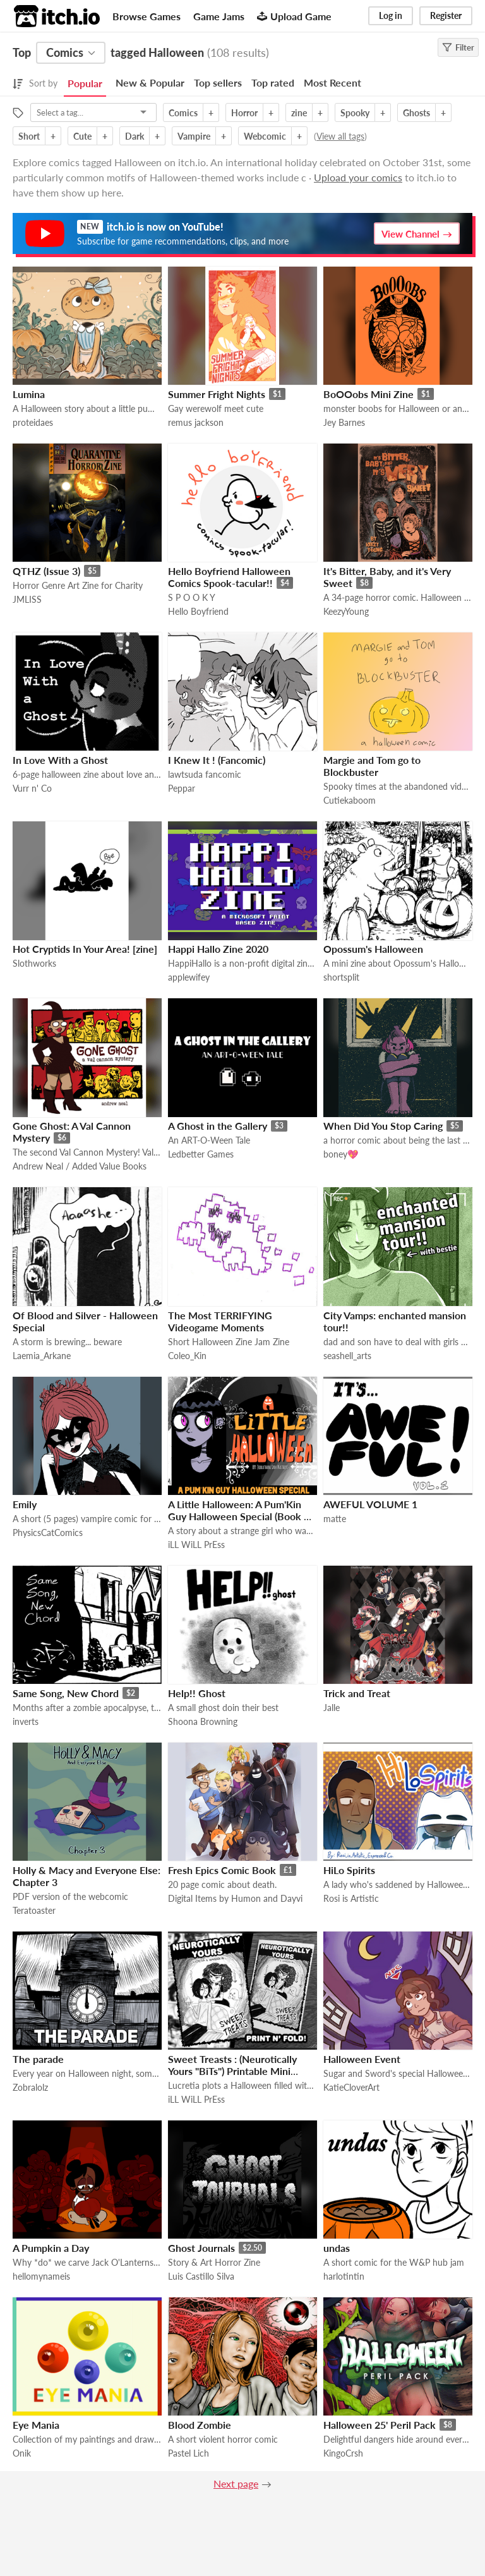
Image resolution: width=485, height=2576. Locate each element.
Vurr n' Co (32, 788)
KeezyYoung (346, 611)
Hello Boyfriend (198, 611)
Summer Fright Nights (216, 394)
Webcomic (265, 136)
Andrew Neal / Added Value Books (80, 1166)
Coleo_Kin (187, 1355)
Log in (390, 15)
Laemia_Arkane (42, 1355)
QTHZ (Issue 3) (46, 571)
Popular (85, 83)
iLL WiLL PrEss (196, 1544)
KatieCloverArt (351, 2087)
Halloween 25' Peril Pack (379, 2425)
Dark (134, 136)
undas (336, 2248)
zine (299, 112)
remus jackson (196, 422)
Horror (244, 112)
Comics (183, 112)
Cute (82, 136)
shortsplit (341, 977)
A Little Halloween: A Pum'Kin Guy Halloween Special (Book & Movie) (239, 1516)
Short (29, 136)
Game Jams (218, 16)
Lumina (29, 394)
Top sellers (218, 82)
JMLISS (27, 599)
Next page (235, 2483)
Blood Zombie (199, 2425)
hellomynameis (41, 2276)
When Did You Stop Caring (383, 1126)
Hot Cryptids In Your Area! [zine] (85, 949)
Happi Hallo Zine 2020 (218, 949)
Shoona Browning (202, 1721)
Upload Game (294, 16)
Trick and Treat (356, 1693)
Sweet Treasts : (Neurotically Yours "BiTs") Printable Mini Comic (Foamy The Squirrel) (232, 2071)
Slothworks (34, 963)
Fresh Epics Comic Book (222, 1870)
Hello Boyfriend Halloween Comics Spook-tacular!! (229, 577)
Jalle (331, 1707)
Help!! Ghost (196, 1693)
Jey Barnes (344, 422)
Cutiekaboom (349, 800)
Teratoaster (34, 1910)
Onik (22, 2453)
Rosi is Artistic (351, 1898)
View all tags (340, 136)
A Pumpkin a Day (51, 2248)
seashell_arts (347, 1355)
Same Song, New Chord (66, 1693)
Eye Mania (36, 2425)
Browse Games (146, 16)
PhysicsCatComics (48, 1532)
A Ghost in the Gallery (217, 1126)
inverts (26, 1721)
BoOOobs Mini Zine (368, 394)
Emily (25, 1504)
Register (446, 15)
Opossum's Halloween (373, 949)
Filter (458, 47)
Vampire (193, 136)
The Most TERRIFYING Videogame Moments (220, 1321)
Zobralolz (30, 2087)
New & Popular (150, 82)
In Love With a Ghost (60, 760)
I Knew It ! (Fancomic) (216, 760)
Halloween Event (361, 2059)
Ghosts (416, 112)
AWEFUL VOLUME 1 (370, 1504)
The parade (38, 2059)
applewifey (189, 977)
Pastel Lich (188, 2453)
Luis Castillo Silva (201, 2276)
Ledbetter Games (201, 1154)
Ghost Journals (201, 2248)
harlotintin (343, 2276)
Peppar (181, 788)
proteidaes (33, 422)
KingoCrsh (343, 2453)
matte (334, 1518)
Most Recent (332, 82)
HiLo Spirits (349, 1870)
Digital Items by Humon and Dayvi (235, 1898)
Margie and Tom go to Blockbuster (372, 766)
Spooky (354, 112)
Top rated (272, 82)
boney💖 (340, 1154)
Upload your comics (358, 177)
